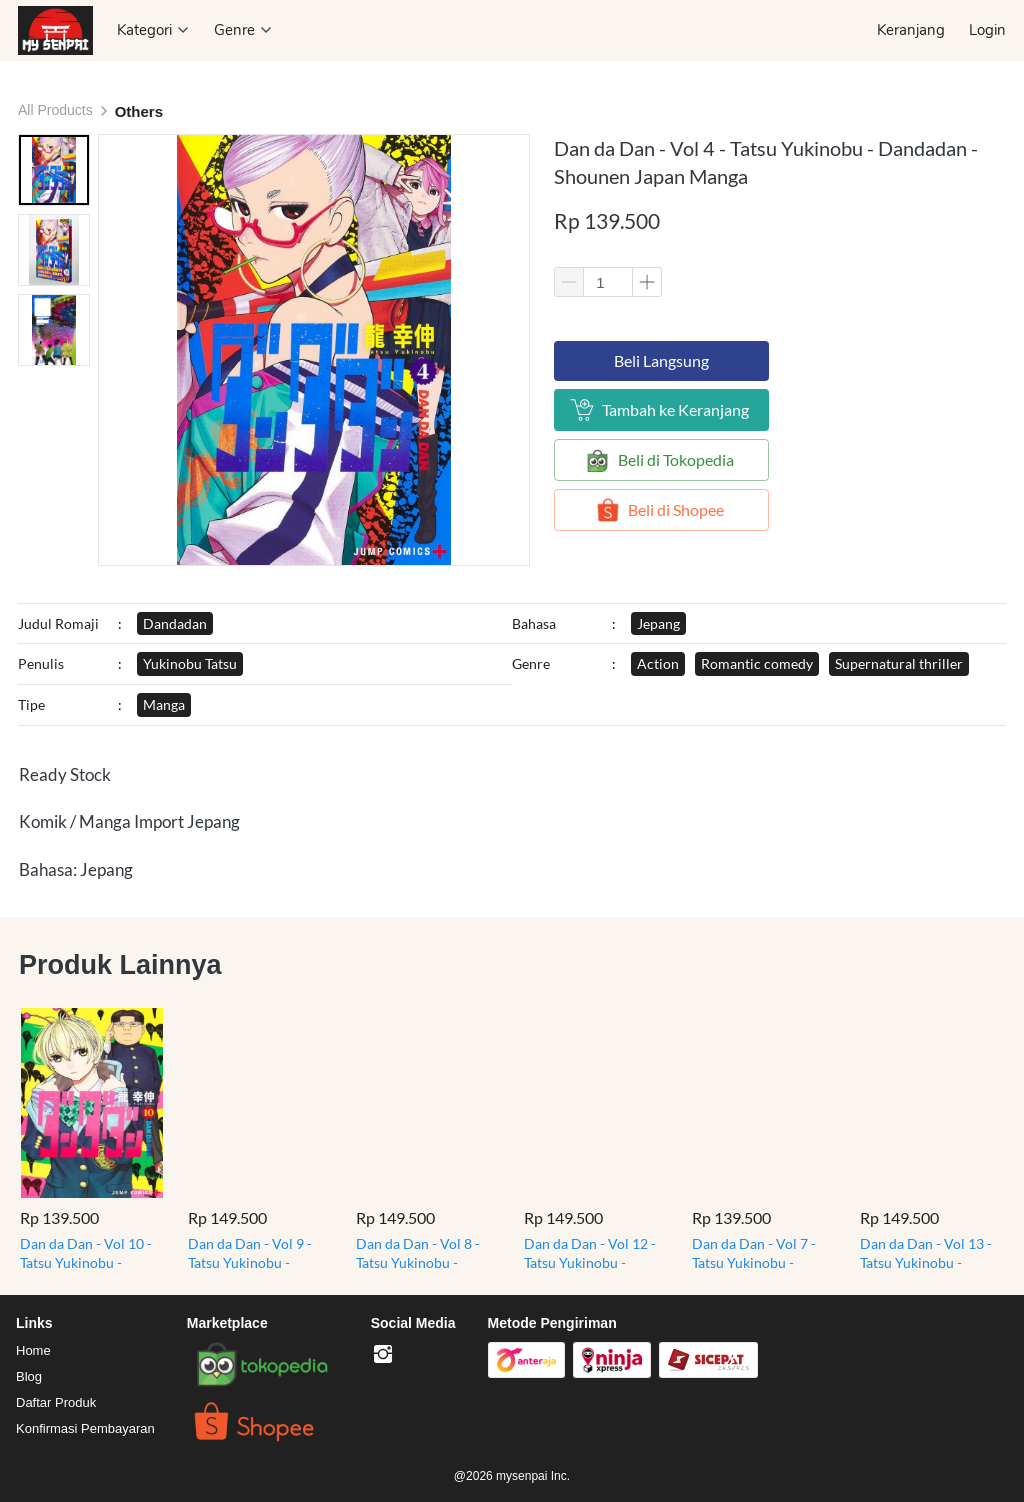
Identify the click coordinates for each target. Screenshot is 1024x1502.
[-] (383, 1355)
